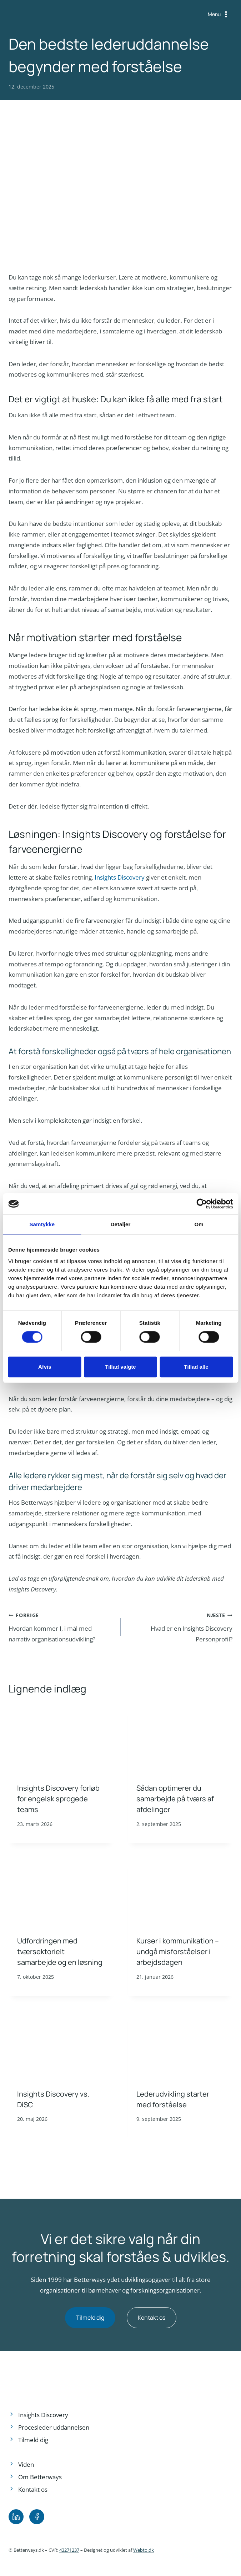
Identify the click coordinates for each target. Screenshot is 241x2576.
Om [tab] (199, 1224)
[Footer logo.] (44, 2378)
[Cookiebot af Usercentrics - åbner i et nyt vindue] (201, 1203)
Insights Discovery (120, 877)
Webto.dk (143, 2550)
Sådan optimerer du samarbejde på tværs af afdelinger (175, 1798)
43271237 (69, 2550)
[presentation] (61, 1740)
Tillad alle (196, 1367)
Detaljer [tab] (121, 1224)
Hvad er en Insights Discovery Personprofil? (180, 1626)
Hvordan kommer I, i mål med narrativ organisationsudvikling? (62, 1626)
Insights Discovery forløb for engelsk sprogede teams (58, 1798)
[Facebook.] (36, 2516)
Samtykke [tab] (42, 1224)
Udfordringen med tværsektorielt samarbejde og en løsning (59, 1951)
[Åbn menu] (218, 14)
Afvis (44, 1367)
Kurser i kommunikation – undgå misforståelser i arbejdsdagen (177, 1951)
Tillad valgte (120, 1367)
